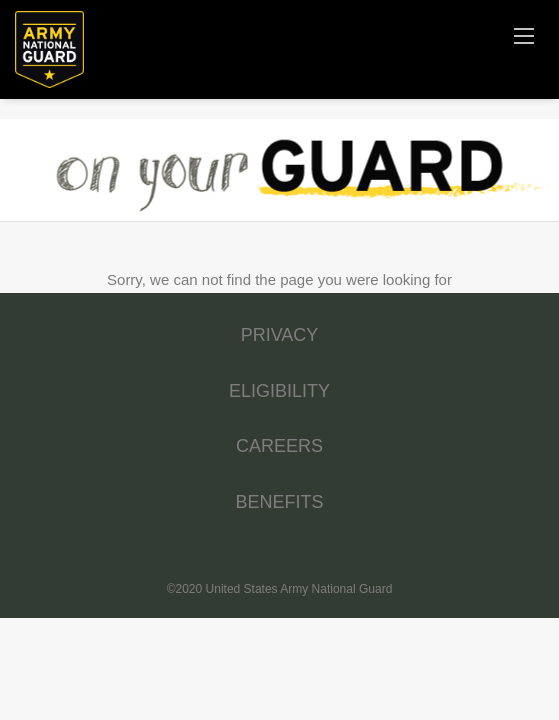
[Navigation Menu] (524, 35)
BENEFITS (279, 502)
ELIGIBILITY (279, 391)
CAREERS (279, 446)
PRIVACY (280, 335)
